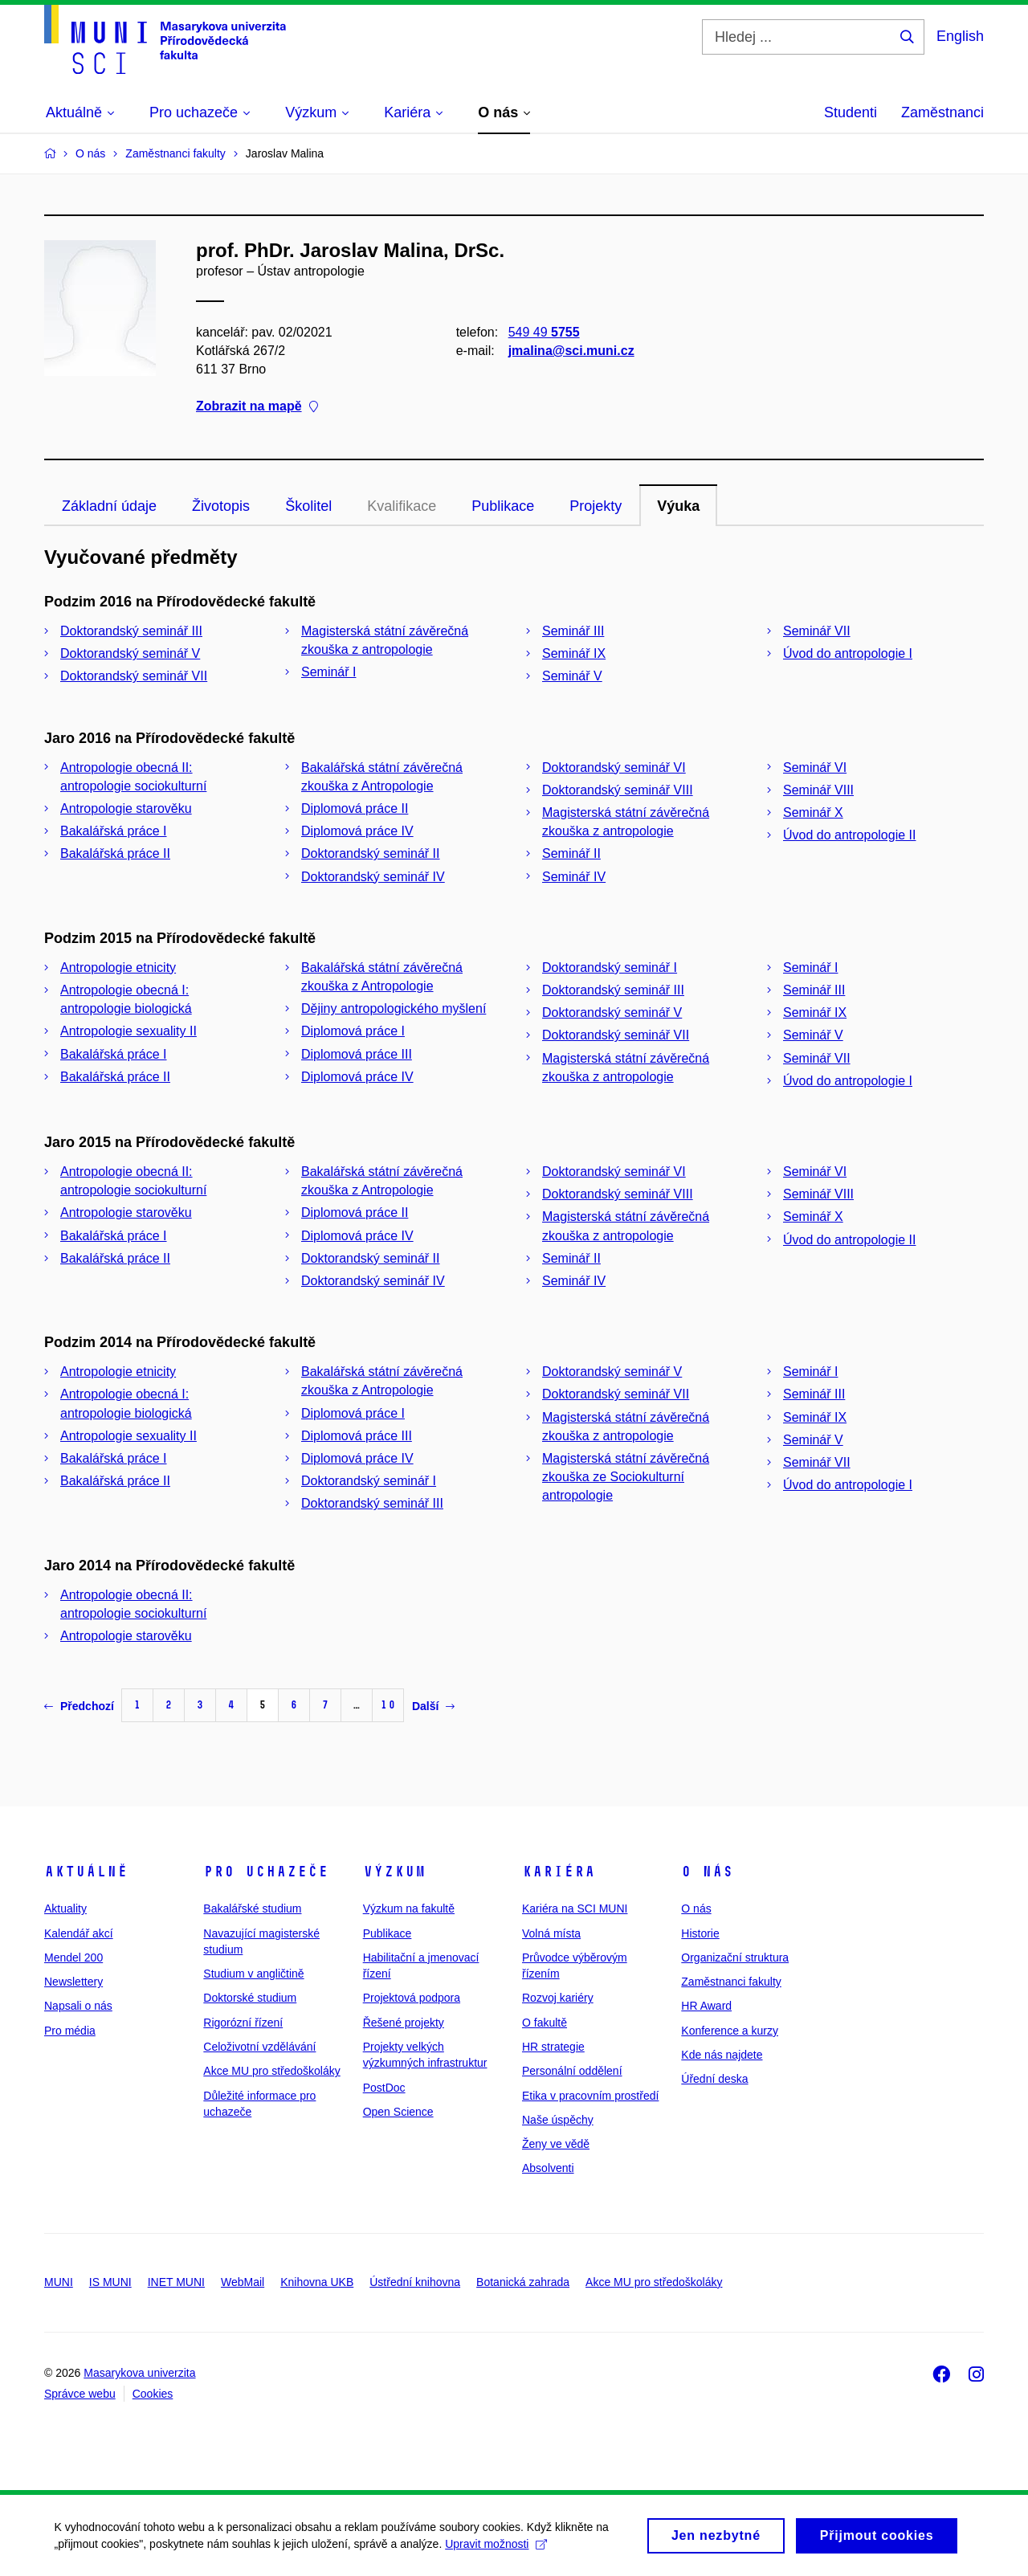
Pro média (70, 2030)
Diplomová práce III (356, 1054)
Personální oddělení (572, 2070)
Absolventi (548, 2168)
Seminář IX (574, 653)
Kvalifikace (401, 506)
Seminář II (571, 853)
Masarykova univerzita (139, 2372)
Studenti (850, 112)
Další (433, 1706)
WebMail (242, 2282)
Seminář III (573, 631)
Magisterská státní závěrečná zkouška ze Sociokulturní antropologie (625, 1476)
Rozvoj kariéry (558, 1997)
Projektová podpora (411, 1997)
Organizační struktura (735, 1957)
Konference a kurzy (729, 2030)
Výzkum (394, 1871)
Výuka (678, 506)
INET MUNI (176, 2282)
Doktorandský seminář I (609, 967)
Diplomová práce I (353, 1031)
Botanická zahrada (522, 2282)
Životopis (221, 506)
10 (388, 1705)
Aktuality (65, 1908)
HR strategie (553, 2046)
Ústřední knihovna (414, 2282)
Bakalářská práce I (113, 831)
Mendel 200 (73, 1957)
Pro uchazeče (265, 1871)
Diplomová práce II (354, 808)
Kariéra (558, 1871)
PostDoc (384, 2087)
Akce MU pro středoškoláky (271, 2070)
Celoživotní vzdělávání (259, 2046)
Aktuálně (86, 1871)
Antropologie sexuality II (128, 1031)
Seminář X (813, 812)
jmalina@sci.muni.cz (571, 350)
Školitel (308, 506)
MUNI (58, 2282)
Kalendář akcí (78, 1933)
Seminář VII (817, 631)
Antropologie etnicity (118, 967)
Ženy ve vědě (555, 2143)
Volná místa (551, 1933)
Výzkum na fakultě (409, 1908)
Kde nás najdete (721, 2054)
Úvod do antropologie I (847, 653)
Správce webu (80, 2393)
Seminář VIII (818, 790)
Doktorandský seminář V (130, 653)
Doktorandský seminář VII (133, 676)
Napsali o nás (78, 2005)
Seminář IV (574, 877)
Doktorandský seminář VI (614, 767)
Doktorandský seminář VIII (617, 790)
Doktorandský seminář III (131, 631)
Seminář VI (814, 767)
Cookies (153, 2393)
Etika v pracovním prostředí (590, 2095)
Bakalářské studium (252, 1908)
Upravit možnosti (498, 2549)
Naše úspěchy (558, 2119)
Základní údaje (109, 506)
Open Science (398, 2111)
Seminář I (328, 672)
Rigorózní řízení (243, 2022)
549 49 (544, 332)
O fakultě (544, 2022)
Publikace (502, 506)
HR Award (706, 2005)
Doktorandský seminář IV (373, 877)
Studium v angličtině (253, 1973)
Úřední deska (714, 2078)
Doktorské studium (249, 1997)
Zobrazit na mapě (257, 407)
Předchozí (79, 1706)
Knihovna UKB (316, 2282)
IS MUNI (110, 2282)
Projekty (595, 506)
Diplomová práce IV (357, 831)
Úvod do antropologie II (849, 835)
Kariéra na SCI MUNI (574, 1908)
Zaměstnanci (942, 112)
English (960, 36)
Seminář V (572, 676)
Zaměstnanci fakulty (731, 1981)
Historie (700, 1933)
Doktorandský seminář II (370, 853)
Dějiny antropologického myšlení (393, 1008)
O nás (707, 1871)
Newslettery (73, 1981)
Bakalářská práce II (115, 853)
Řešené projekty (403, 2022)
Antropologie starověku (126, 808)
